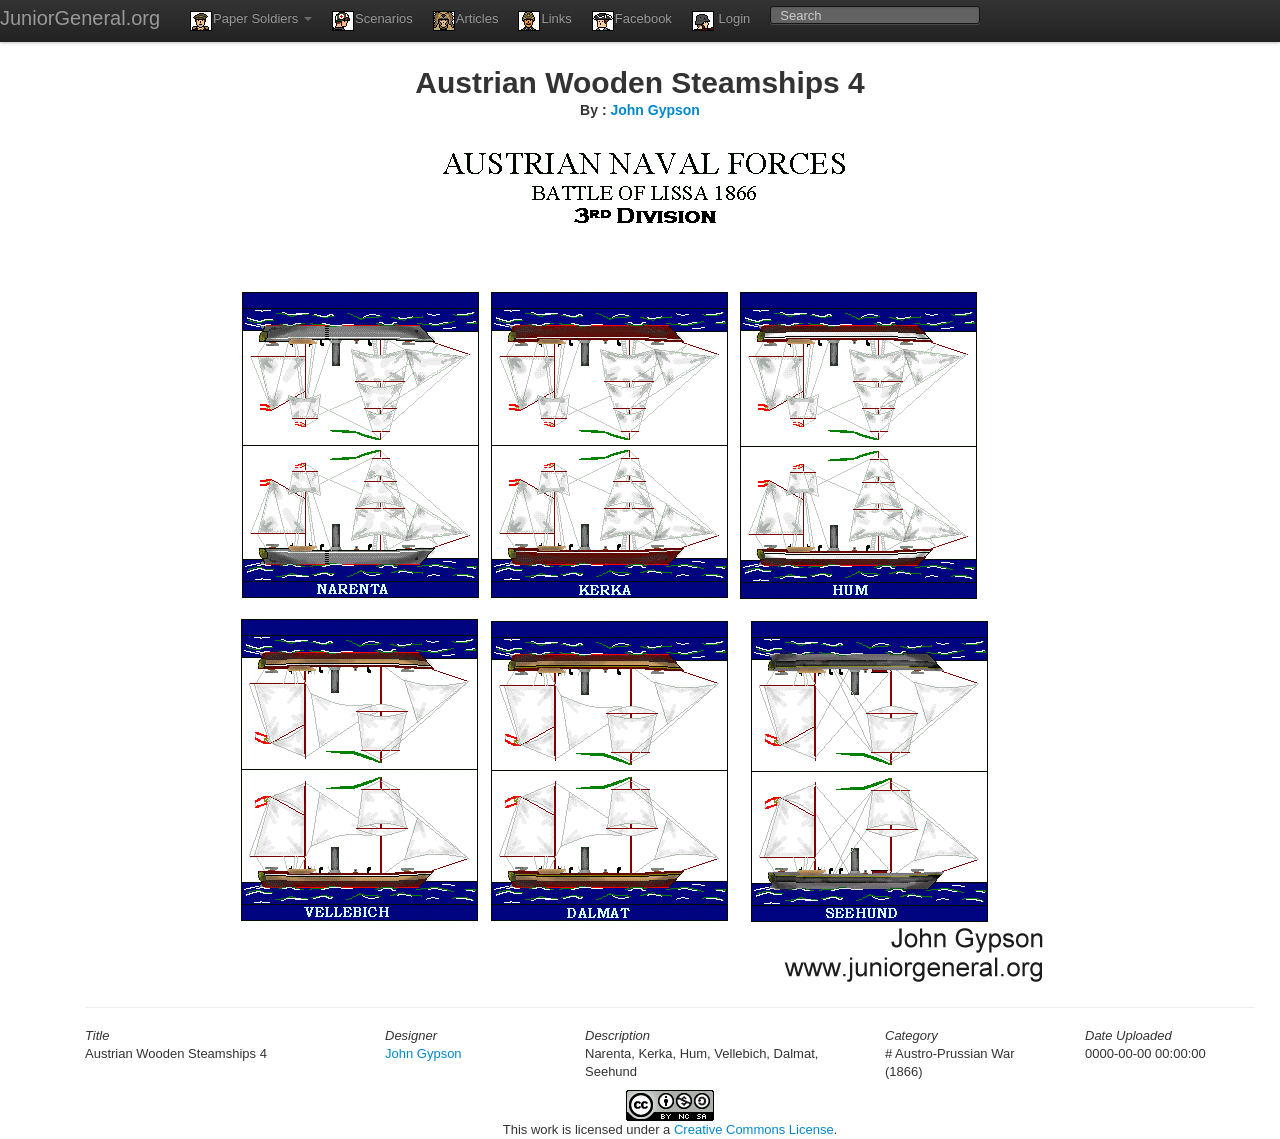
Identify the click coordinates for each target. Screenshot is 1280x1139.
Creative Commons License (754, 1129)
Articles (466, 21)
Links (544, 21)
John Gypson (654, 110)
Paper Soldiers (251, 21)
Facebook (632, 21)
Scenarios (372, 21)
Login (721, 21)
